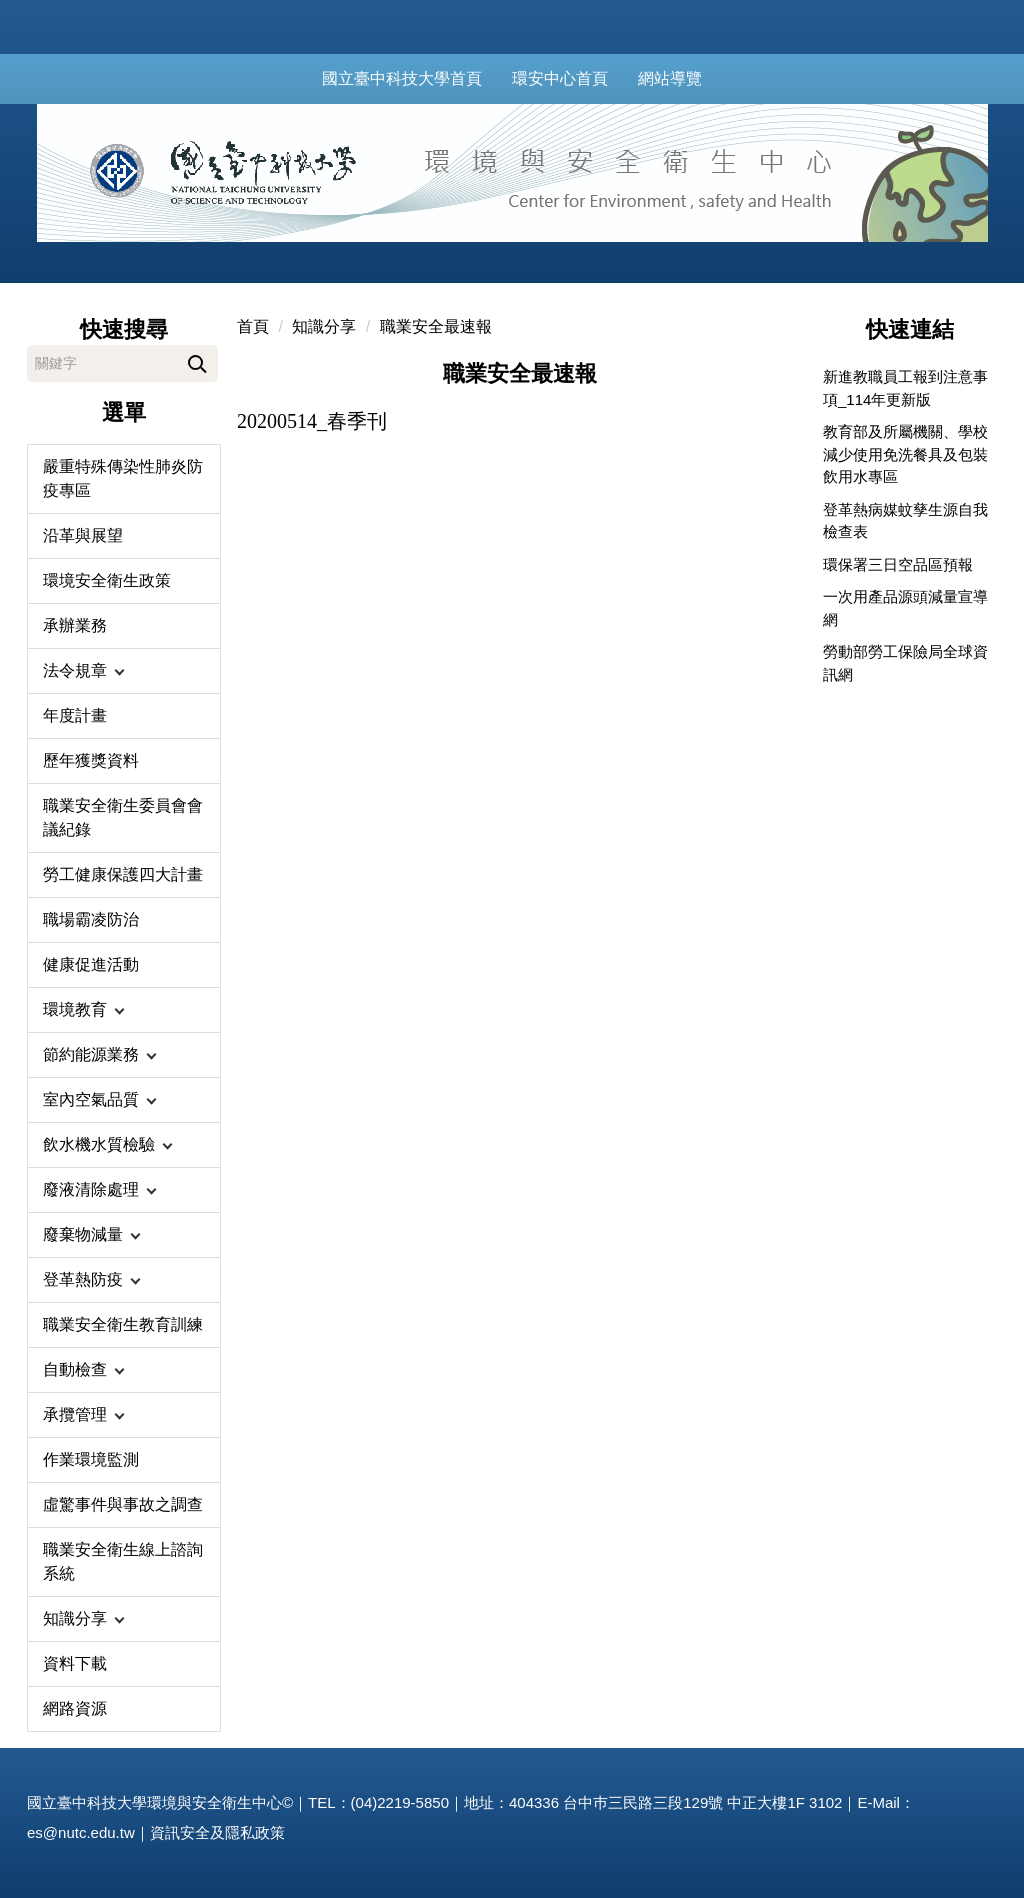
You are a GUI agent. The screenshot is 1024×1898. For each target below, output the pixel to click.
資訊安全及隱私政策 (217, 1832)
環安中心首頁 (582, 78)
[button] (124, 671)
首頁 (253, 326)
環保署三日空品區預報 (898, 564)
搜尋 (197, 360)
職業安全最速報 (436, 326)
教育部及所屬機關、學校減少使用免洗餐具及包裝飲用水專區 (905, 454)
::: (306, 78)
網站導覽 (692, 78)
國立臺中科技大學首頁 (424, 78)
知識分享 (324, 326)
